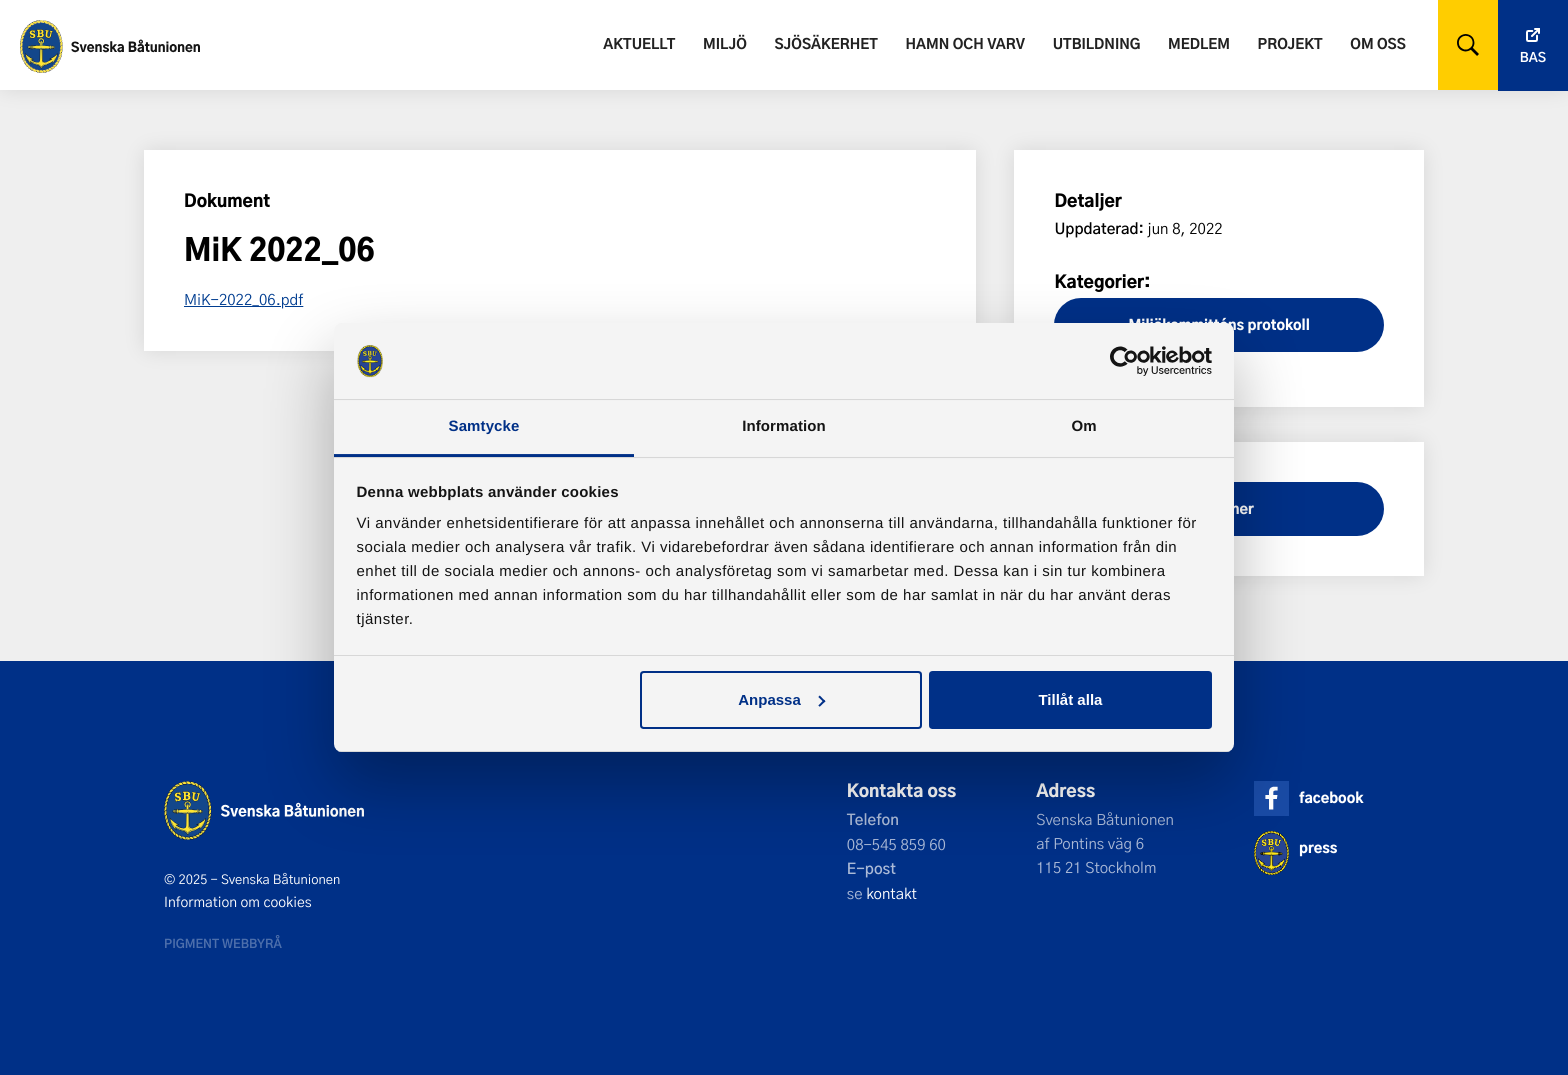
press (1318, 847)
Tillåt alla (1070, 699)
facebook (1331, 797)
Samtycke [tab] (484, 426)
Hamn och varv (965, 43)
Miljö (725, 43)
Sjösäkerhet (825, 43)
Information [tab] (784, 426)
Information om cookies (238, 902)
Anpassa (781, 699)
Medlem (1199, 43)
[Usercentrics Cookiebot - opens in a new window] (1124, 361)
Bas (1533, 57)
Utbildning (1097, 43)
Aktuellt (639, 43)
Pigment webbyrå (223, 943)
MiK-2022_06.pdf (243, 299)
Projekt (1290, 43)
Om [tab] (1083, 426)
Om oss (1377, 43)
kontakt (891, 893)
